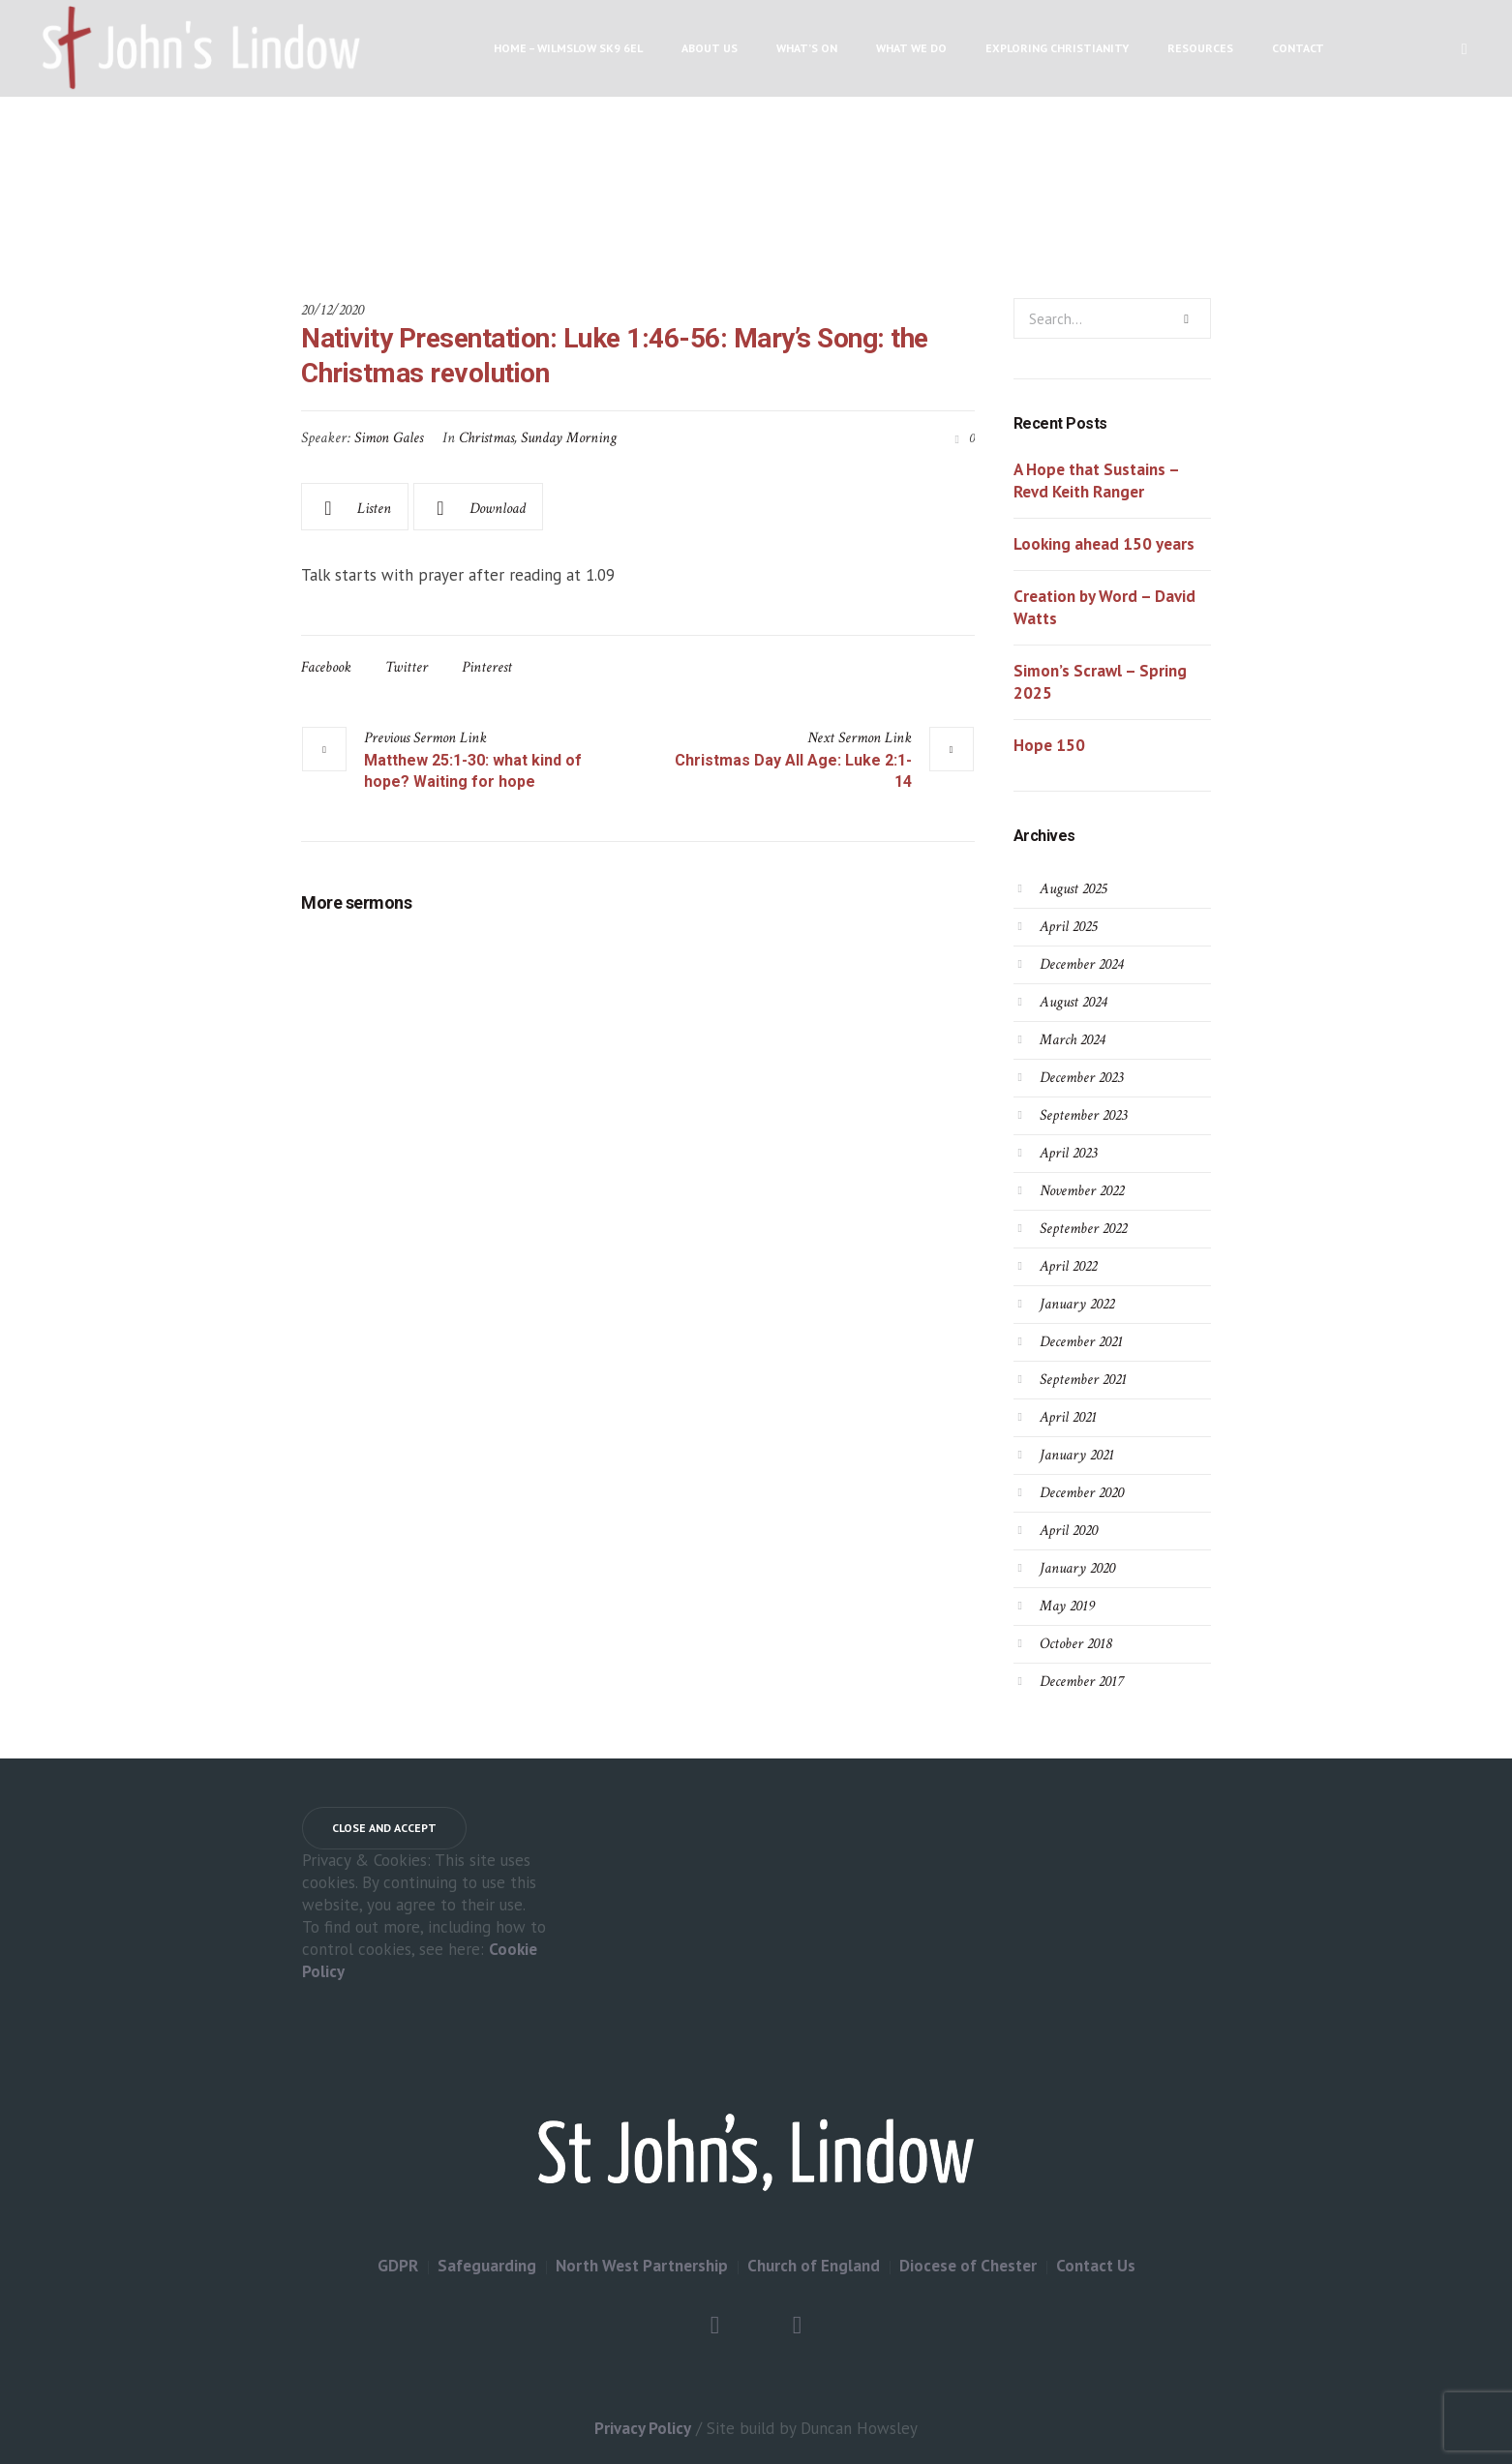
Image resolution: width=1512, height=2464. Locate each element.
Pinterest (487, 667)
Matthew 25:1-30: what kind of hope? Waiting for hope (473, 771)
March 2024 (1072, 1040)
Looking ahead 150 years (1103, 544)
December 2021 (1081, 1342)
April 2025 (1068, 926)
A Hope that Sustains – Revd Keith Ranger (1096, 480)
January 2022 (1077, 1304)
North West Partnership (642, 2265)
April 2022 (1068, 1266)
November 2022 (1082, 1191)
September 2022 (1083, 1228)
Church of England (813, 2265)
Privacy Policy (642, 2428)
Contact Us (1095, 2265)
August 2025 (1073, 889)
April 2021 (1068, 1417)
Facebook (326, 667)
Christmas (486, 438)
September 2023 (1083, 1115)
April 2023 (1068, 1153)
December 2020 (1082, 1493)
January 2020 (1077, 1568)
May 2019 (1067, 1606)
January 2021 (1077, 1455)
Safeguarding (487, 2265)
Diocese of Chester (968, 2265)
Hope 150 (1049, 745)
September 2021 (1083, 1379)
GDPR (398, 2265)
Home (539, 200)
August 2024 (1073, 1002)
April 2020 (1069, 1530)
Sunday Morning (569, 438)
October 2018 (1075, 1644)
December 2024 (1081, 964)
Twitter (406, 667)
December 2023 (1081, 1077)
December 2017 (1081, 1681)
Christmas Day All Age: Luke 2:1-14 (793, 771)
